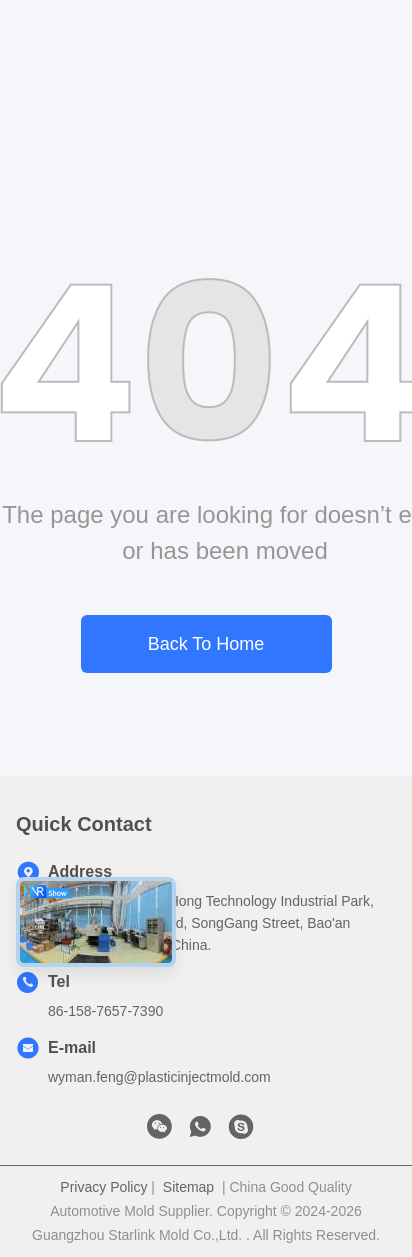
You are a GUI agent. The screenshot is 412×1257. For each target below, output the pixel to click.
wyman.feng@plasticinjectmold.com (159, 1077)
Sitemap (188, 1187)
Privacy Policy (103, 1187)
